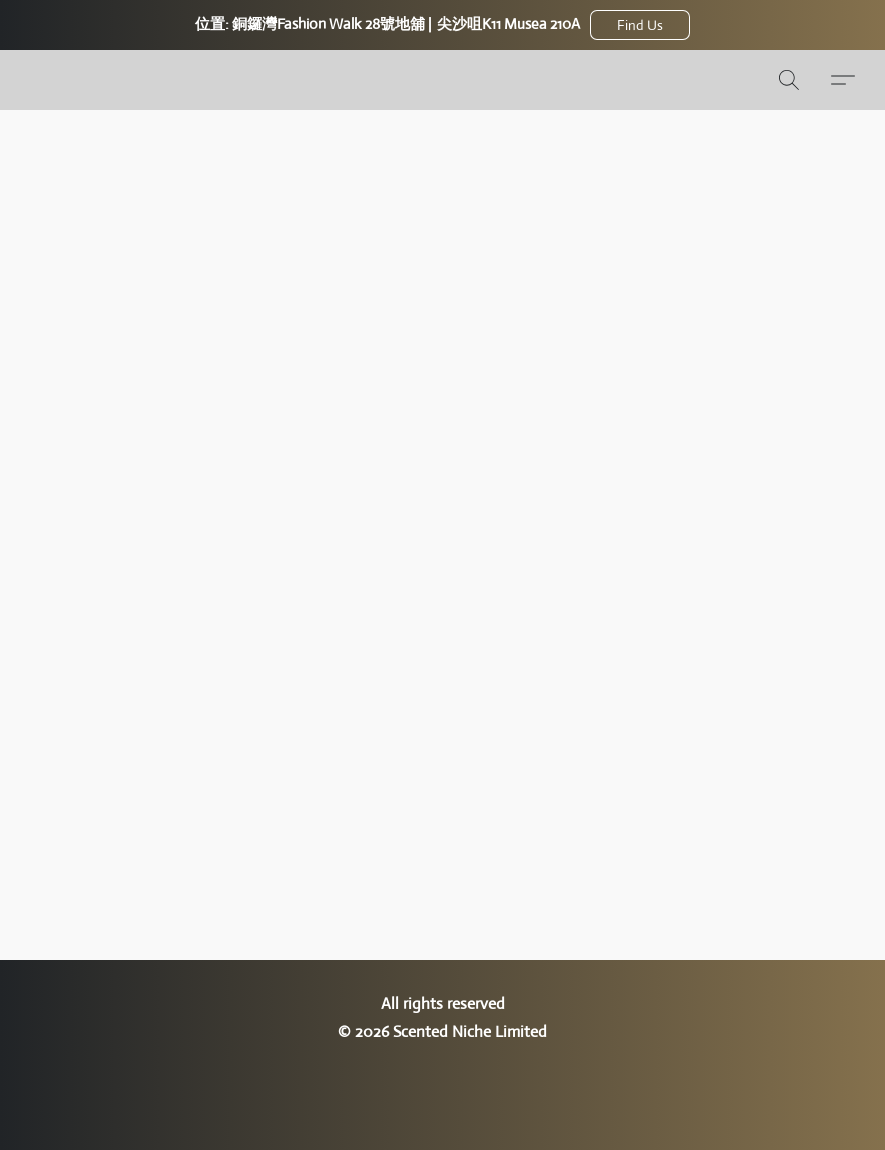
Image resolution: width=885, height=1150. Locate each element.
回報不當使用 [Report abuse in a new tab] (443, 1070)
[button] (640, 25)
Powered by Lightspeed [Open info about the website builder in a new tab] (443, 1106)
